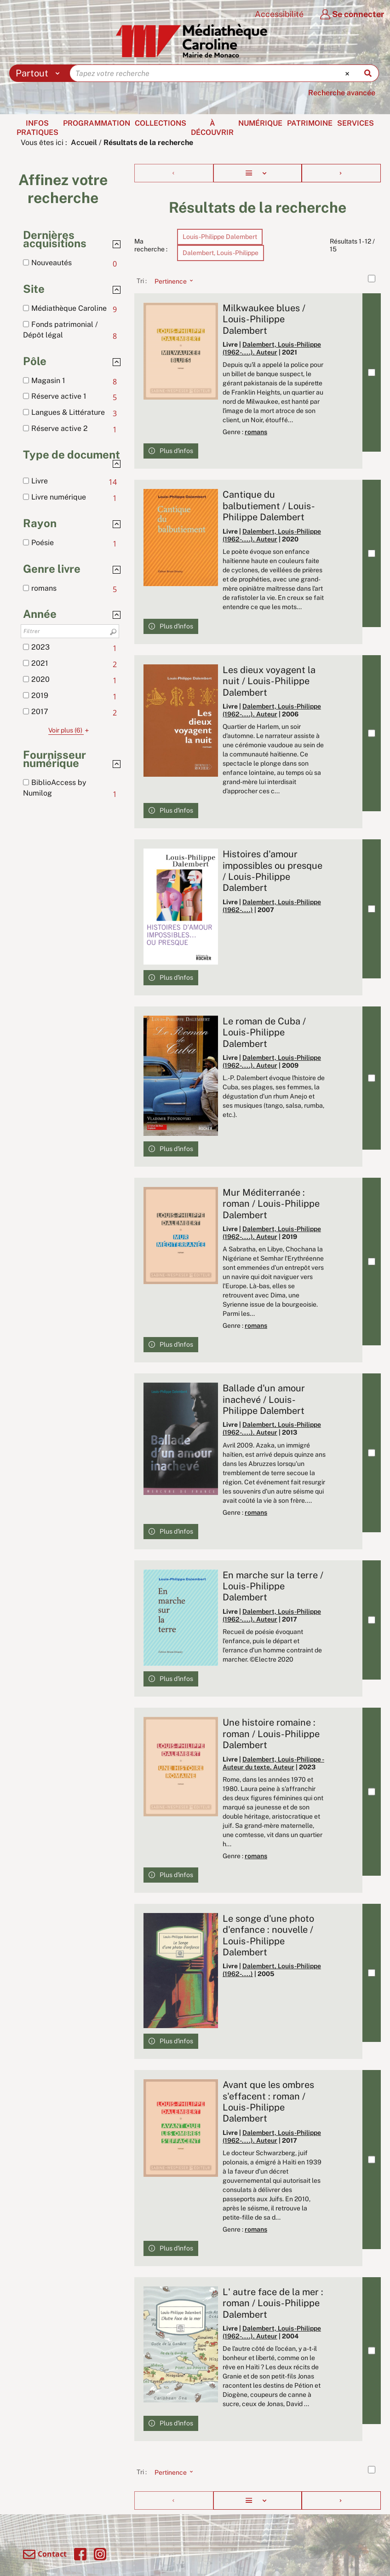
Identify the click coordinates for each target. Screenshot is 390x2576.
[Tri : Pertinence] (171, 281)
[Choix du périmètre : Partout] (39, 73)
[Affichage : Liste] (257, 173)
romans (256, 432)
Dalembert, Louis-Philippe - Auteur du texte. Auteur (273, 1763)
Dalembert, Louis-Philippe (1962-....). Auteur (272, 348)
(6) (70, 730)
